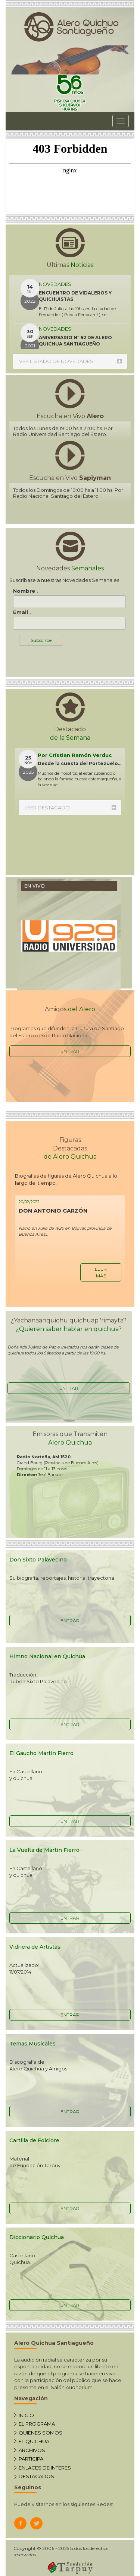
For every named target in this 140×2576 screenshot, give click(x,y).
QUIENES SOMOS (40, 2433)
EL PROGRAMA (37, 2424)
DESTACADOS (36, 2476)
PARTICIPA (31, 2459)
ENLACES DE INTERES (45, 2468)
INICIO (26, 2415)
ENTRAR (70, 1051)
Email (22, 612)
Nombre (25, 591)
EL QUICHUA (34, 2441)
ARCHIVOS (32, 2450)
